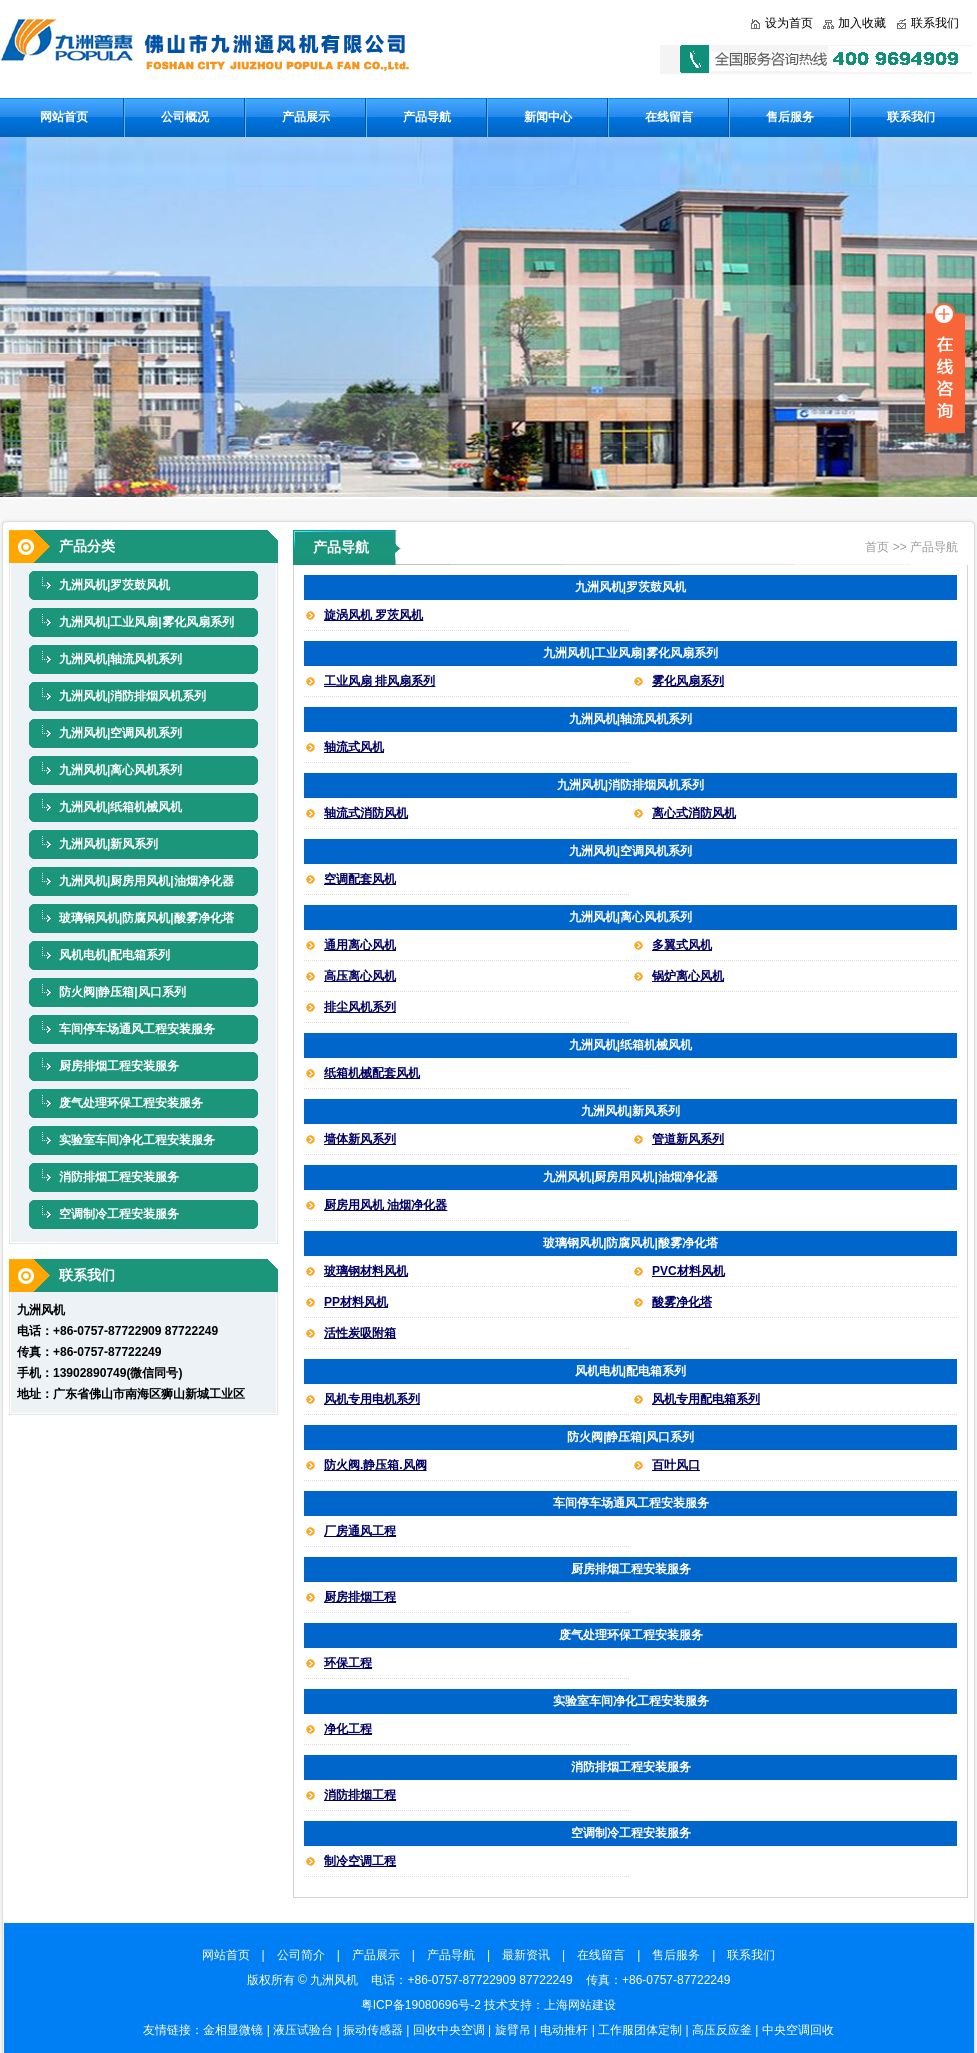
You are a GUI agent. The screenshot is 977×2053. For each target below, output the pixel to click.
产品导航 (427, 117)
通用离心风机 (360, 945)
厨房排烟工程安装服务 (119, 1066)
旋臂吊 (513, 2030)
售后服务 (790, 117)
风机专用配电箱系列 (706, 1399)
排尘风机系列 (360, 1007)
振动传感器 (373, 2030)
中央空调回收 (798, 2030)
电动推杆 (564, 2030)
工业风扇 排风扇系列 (379, 681)
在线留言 (669, 117)
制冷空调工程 (360, 1861)
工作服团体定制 (640, 2030)
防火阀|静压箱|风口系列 (122, 992)
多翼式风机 (682, 945)
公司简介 (307, 1955)
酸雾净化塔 (682, 1302)
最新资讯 (532, 1955)
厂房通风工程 (360, 1531)
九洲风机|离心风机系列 (120, 770)
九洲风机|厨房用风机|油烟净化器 (146, 881)
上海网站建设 (580, 2005)
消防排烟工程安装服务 (119, 1177)
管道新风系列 (688, 1139)
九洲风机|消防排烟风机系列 (132, 696)
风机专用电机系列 (372, 1399)
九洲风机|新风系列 (108, 844)
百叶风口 (676, 1465)
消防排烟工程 (360, 1795)
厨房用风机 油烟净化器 (385, 1205)
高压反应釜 (722, 2030)
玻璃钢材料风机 (366, 1271)
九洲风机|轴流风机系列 (120, 659)
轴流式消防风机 (366, 813)
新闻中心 (548, 117)
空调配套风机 (360, 879)
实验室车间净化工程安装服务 (137, 1140)
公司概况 (185, 117)
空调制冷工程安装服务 (119, 1214)
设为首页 (789, 23)
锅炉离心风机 (688, 976)
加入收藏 (862, 23)
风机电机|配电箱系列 (114, 955)
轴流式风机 (354, 747)
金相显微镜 (233, 2030)
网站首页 (64, 117)
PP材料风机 (356, 1302)
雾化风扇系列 (688, 681)
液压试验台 (303, 2030)
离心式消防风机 (694, 813)
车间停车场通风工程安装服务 (137, 1029)
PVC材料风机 (688, 1271)
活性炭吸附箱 (360, 1333)
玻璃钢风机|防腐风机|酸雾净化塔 (146, 918)
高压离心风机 (360, 976)
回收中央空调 (449, 2030)
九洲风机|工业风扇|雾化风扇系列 (146, 622)
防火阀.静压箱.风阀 (375, 1465)
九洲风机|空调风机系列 (120, 733)
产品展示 (306, 117)
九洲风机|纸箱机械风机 (120, 807)
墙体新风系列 (360, 1139)
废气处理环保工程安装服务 (131, 1103)
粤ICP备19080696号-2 (421, 2005)
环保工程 (348, 1663)
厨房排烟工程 (360, 1597)
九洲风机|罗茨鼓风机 (114, 585)
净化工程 (348, 1729)
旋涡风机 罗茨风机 (373, 615)
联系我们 (935, 23)
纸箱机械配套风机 (372, 1073)
